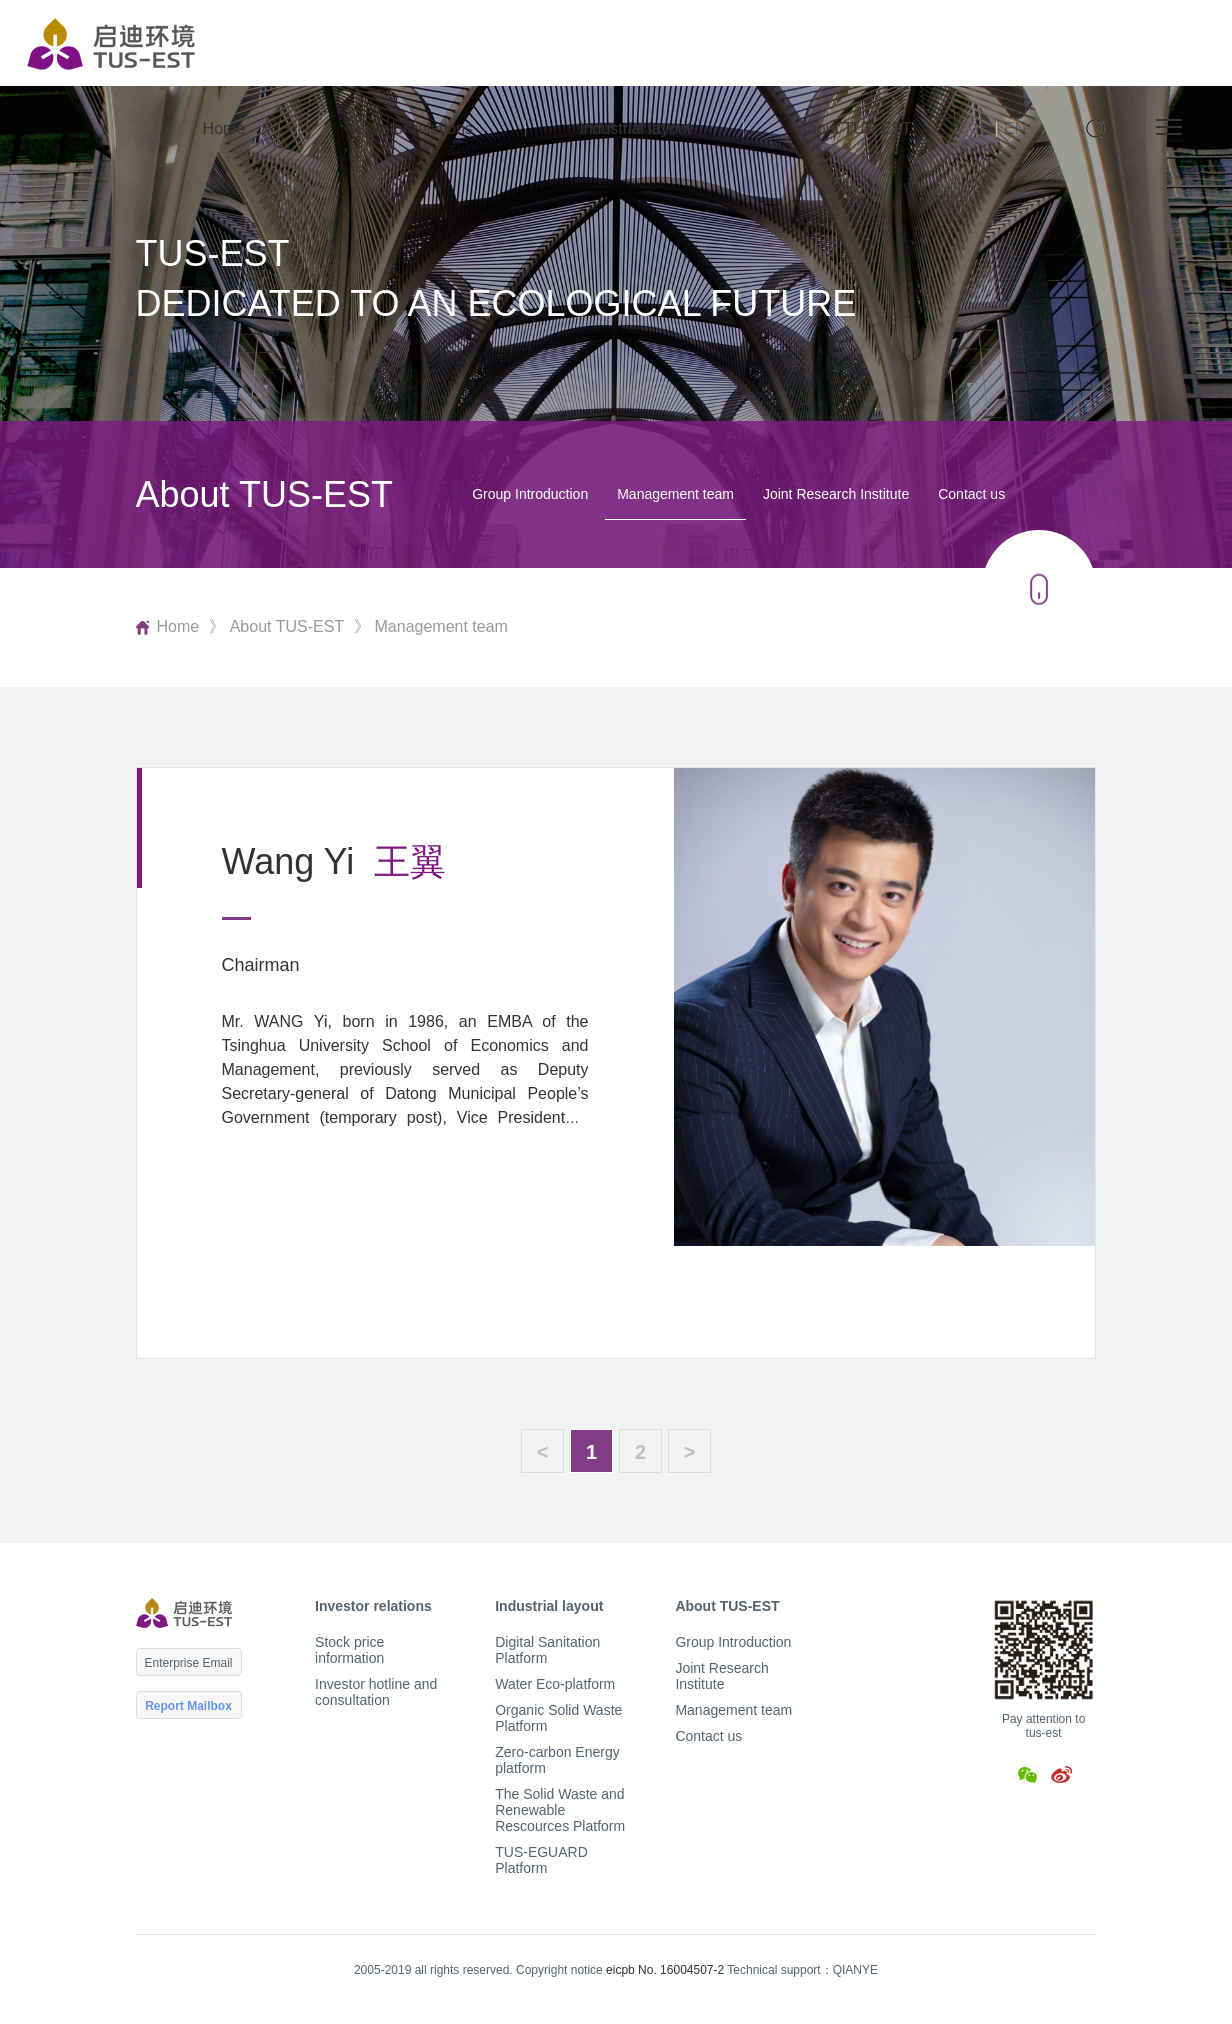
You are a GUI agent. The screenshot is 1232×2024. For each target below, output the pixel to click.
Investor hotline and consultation (376, 1692)
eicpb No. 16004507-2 (665, 1970)
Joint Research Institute (836, 494)
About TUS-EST (854, 128)
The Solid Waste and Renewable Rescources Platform (560, 1810)
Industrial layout (635, 128)
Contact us (971, 494)
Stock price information (349, 1650)
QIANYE (855, 1970)
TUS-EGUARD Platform (541, 1860)
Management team (675, 494)
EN (1015, 128)
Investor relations (412, 128)
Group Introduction (530, 494)
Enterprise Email (189, 1663)
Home (224, 128)
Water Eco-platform (555, 1684)
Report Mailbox (188, 1706)
